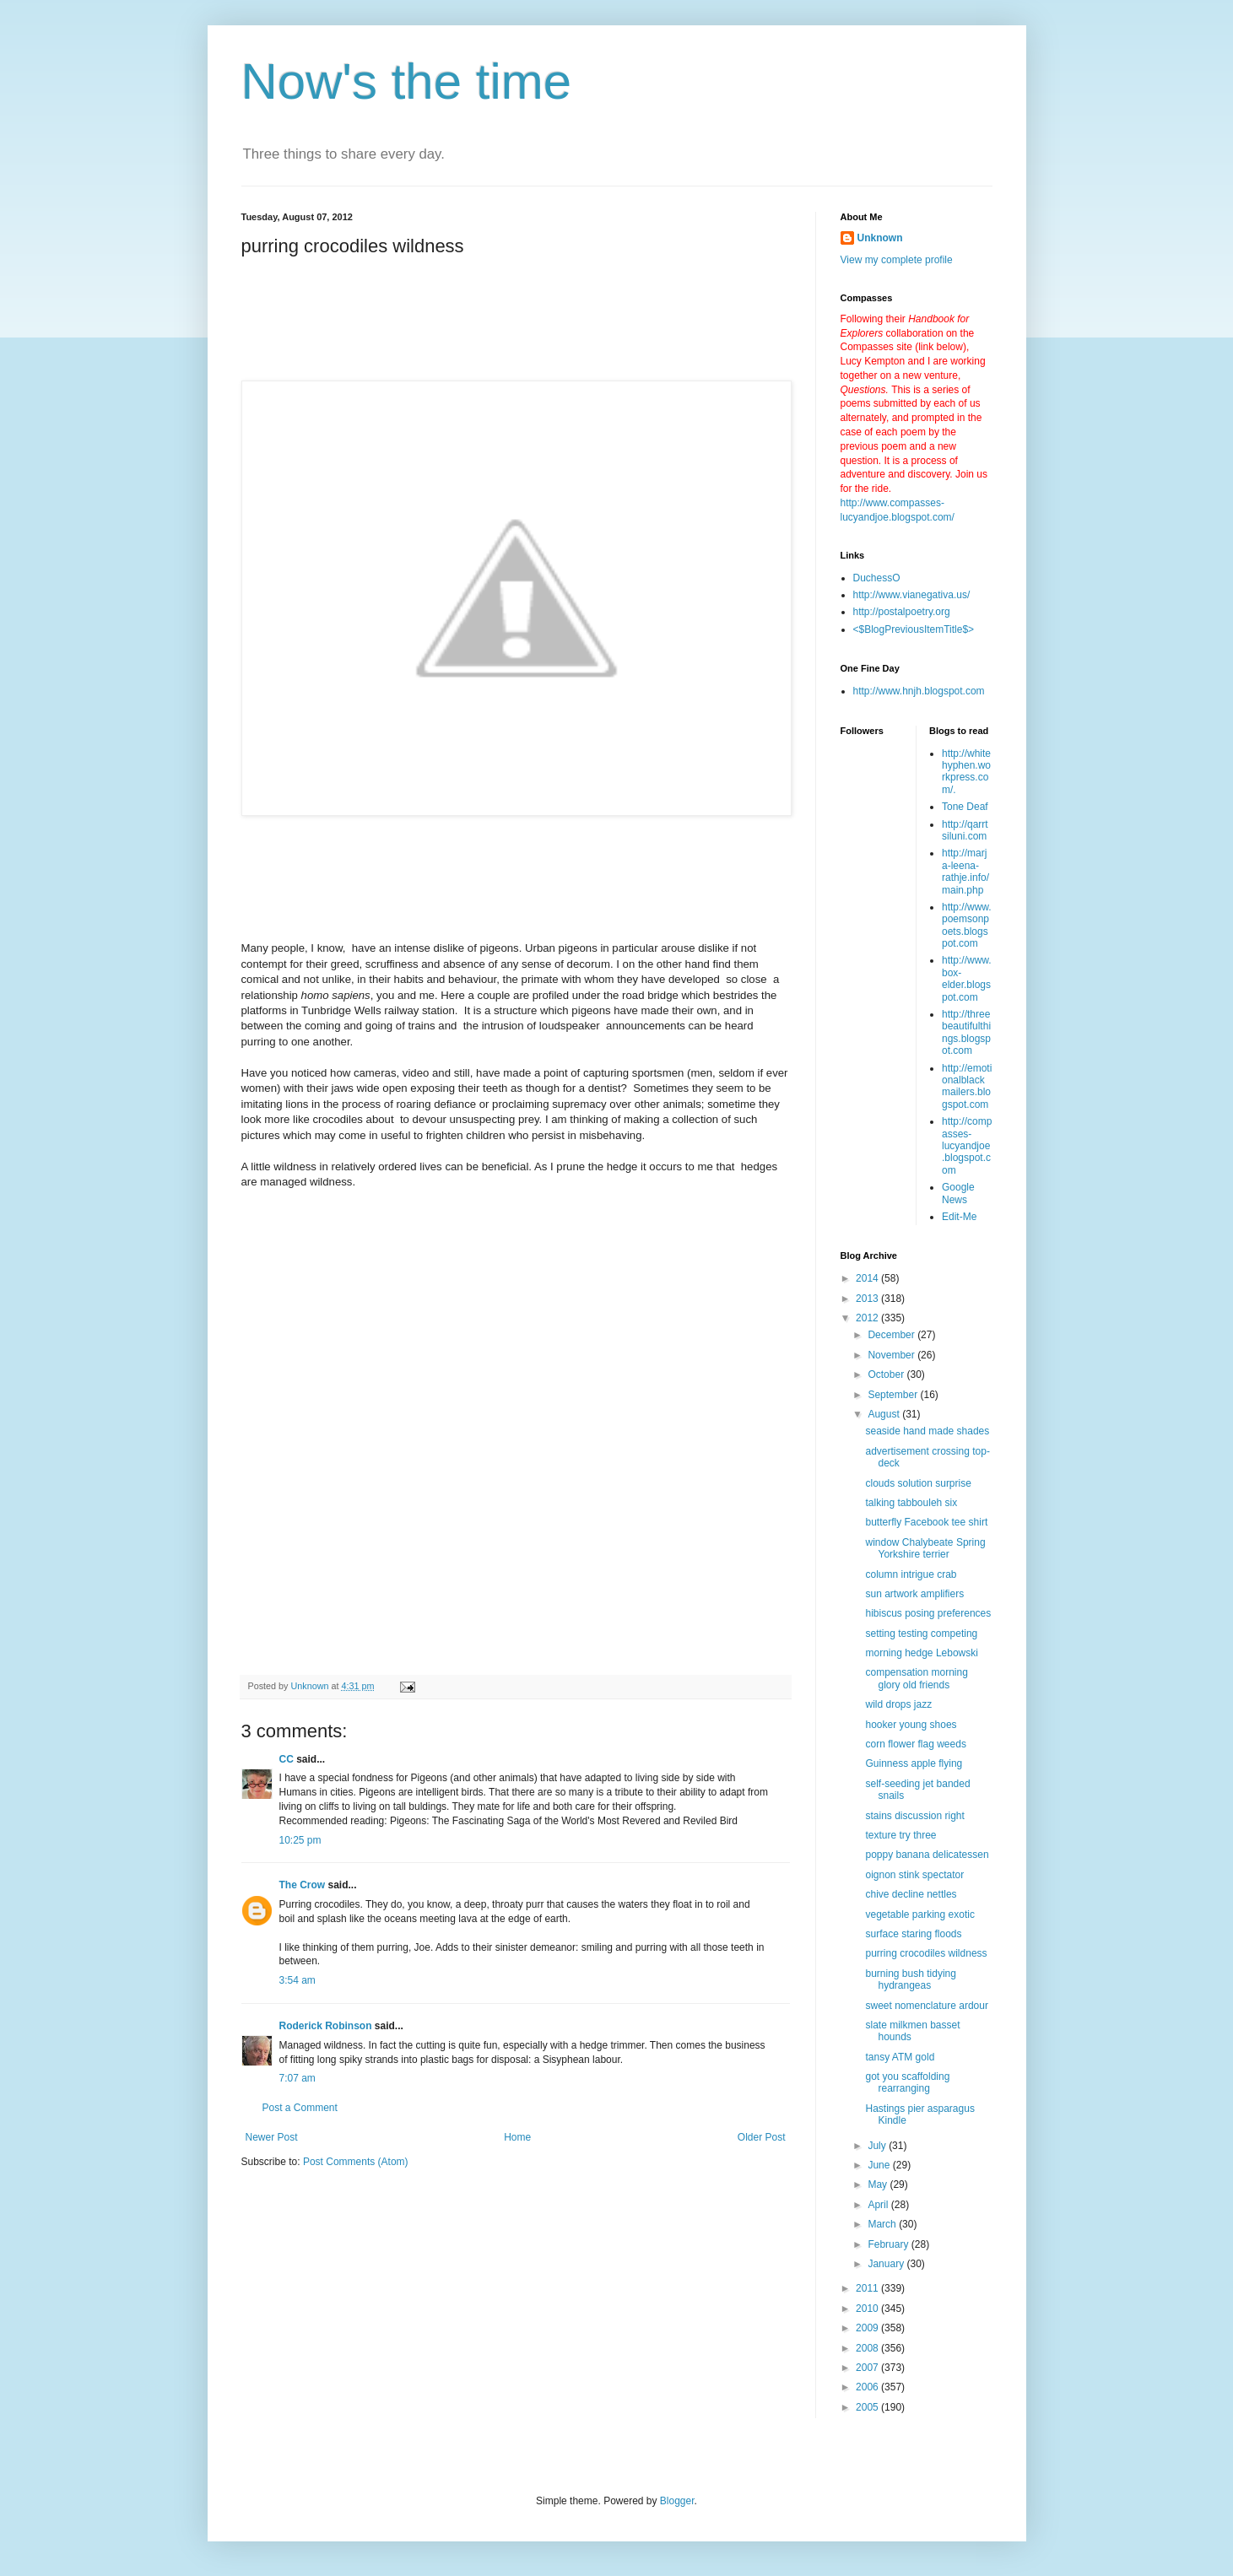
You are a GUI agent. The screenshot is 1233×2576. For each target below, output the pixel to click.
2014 (868, 1278)
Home (517, 2137)
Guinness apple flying (913, 1763)
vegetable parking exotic (919, 1914)
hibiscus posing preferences (928, 1613)
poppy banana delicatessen (926, 1854)
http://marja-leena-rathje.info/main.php (965, 871)
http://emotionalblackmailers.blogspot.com (967, 1086)
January (887, 2264)
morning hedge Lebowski (921, 1653)
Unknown (880, 238)
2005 (868, 2407)
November (892, 1355)
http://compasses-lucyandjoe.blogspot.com (967, 1145)
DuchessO (876, 578)
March (883, 2224)
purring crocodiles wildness (926, 1953)
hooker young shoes (910, 1725)
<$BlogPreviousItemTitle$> (914, 629)
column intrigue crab (910, 1574)
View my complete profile (897, 260)
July (878, 2146)
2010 (868, 2308)
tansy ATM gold (899, 2057)
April (879, 2205)
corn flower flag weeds (915, 1744)
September (894, 1395)
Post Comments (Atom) (355, 2162)
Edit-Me (959, 1217)
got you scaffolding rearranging (907, 2082)
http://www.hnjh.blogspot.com (919, 691)
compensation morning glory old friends (916, 1678)
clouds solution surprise (918, 1483)
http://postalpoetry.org (901, 612)
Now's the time (406, 81)
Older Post (762, 2137)
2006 (868, 2387)
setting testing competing (921, 1633)
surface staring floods (913, 1934)
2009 (868, 2328)
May (879, 2184)
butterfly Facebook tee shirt (926, 1522)
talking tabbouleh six (911, 1503)
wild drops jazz (898, 1704)
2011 (868, 2288)
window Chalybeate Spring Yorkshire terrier (925, 1548)
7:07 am (297, 2078)
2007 (868, 2367)
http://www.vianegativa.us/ (912, 595)
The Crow (302, 1885)
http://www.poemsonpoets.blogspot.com (967, 925)
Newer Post (272, 2137)
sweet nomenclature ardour (926, 2006)
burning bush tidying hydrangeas (910, 1979)
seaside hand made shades (927, 1431)
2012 (868, 1318)
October (887, 1374)
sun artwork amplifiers (914, 1594)
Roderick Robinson (325, 2026)
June (880, 2165)
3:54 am (297, 1980)
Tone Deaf (965, 807)
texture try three (900, 1835)
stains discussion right (914, 1816)
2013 (868, 1298)
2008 (868, 2348)
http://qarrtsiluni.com (965, 830)
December (892, 1335)
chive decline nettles (910, 1894)
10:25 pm (300, 1840)
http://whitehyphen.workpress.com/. (966, 772)
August (885, 1414)
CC (286, 1759)
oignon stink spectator (914, 1875)
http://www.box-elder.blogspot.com (967, 978)
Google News (958, 1193)
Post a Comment (300, 2108)
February (889, 2244)
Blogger (677, 2501)
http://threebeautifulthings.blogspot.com (966, 1032)
